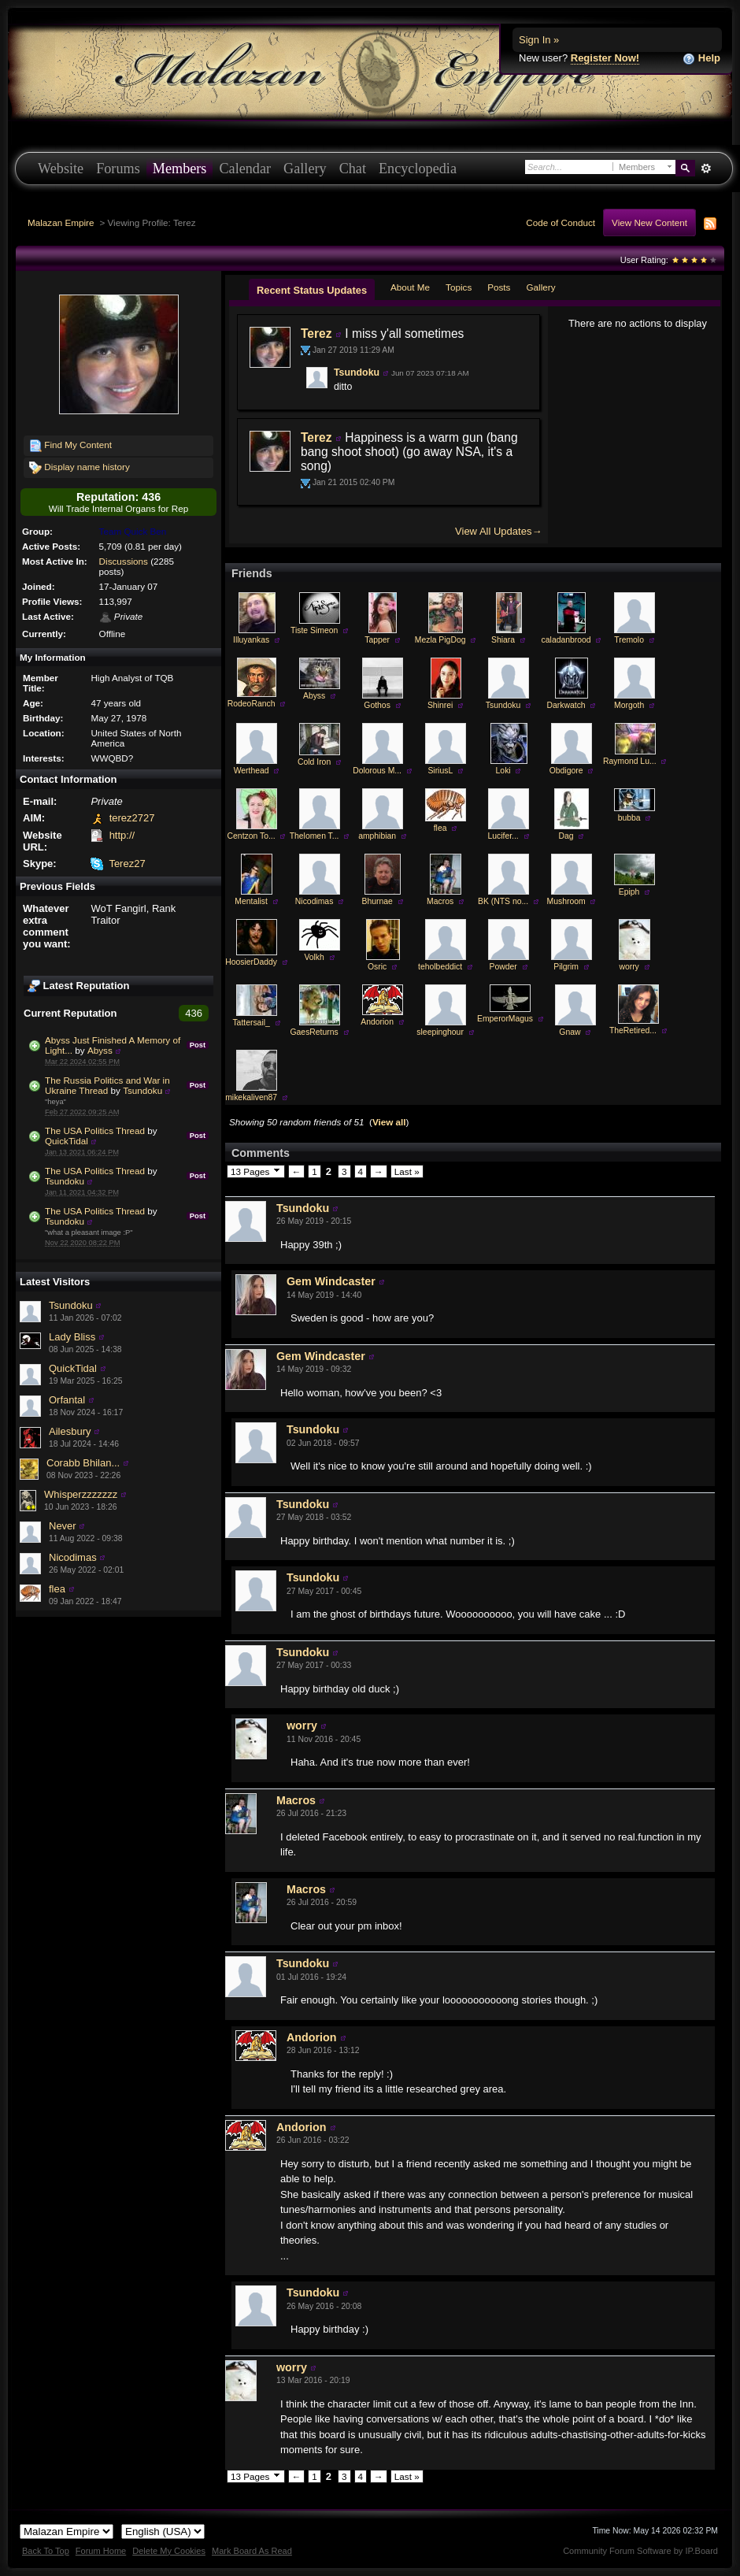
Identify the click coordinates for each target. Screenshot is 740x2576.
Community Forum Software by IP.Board (640, 2551)
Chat (352, 168)
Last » (407, 1171)
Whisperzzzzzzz (80, 1494)
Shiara (503, 640)
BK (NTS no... (503, 901)
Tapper (377, 640)
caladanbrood (566, 640)
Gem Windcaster (331, 1281)
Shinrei (440, 705)
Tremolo (629, 640)
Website (60, 168)
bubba (629, 818)
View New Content (649, 222)
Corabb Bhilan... (83, 1463)
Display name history (79, 467)
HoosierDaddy (251, 962)
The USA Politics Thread (95, 1130)
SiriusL (439, 770)
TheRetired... (633, 1030)
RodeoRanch (252, 703)
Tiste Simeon (314, 630)
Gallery (305, 168)
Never (62, 1526)
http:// (122, 835)
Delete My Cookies (168, 2551)
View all (389, 1122)
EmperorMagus (505, 1018)
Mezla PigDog (440, 640)
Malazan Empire (61, 222)
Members (180, 168)
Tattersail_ (250, 1022)
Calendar (245, 168)
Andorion (377, 1021)
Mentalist (251, 901)
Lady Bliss (72, 1337)
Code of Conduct (560, 222)
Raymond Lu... (630, 761)
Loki (503, 770)
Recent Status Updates (312, 290)
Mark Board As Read (252, 2551)
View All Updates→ (498, 531)
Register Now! (605, 58)
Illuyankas (251, 640)
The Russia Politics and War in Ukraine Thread (107, 1085)
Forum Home (101, 2551)
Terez (316, 333)
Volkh (314, 957)
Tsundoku (142, 1090)
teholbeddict (440, 966)
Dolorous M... (377, 770)
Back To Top (45, 2551)
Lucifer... (502, 836)
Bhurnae (376, 901)
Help (701, 58)
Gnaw (569, 1032)
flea (57, 1589)
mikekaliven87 (251, 1097)
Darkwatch (566, 705)
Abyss (100, 1050)
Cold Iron (314, 762)
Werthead (251, 770)
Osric (377, 966)
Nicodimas (73, 1557)
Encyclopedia (418, 168)
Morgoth (629, 705)
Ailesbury (70, 1431)
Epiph (629, 892)
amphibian (377, 836)
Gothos (377, 705)
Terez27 (127, 863)
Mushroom (566, 901)
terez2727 (132, 818)
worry (628, 966)
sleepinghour (440, 1032)
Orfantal (67, 1400)
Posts (498, 287)
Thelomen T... (314, 836)
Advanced (706, 168)
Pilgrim (566, 966)
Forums (118, 168)
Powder (502, 966)
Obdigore (566, 770)
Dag (566, 836)
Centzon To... (252, 836)
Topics (459, 287)
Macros (440, 901)
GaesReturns (314, 1032)
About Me (410, 287)
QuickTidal (66, 1141)
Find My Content (70, 445)
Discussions (123, 561)
